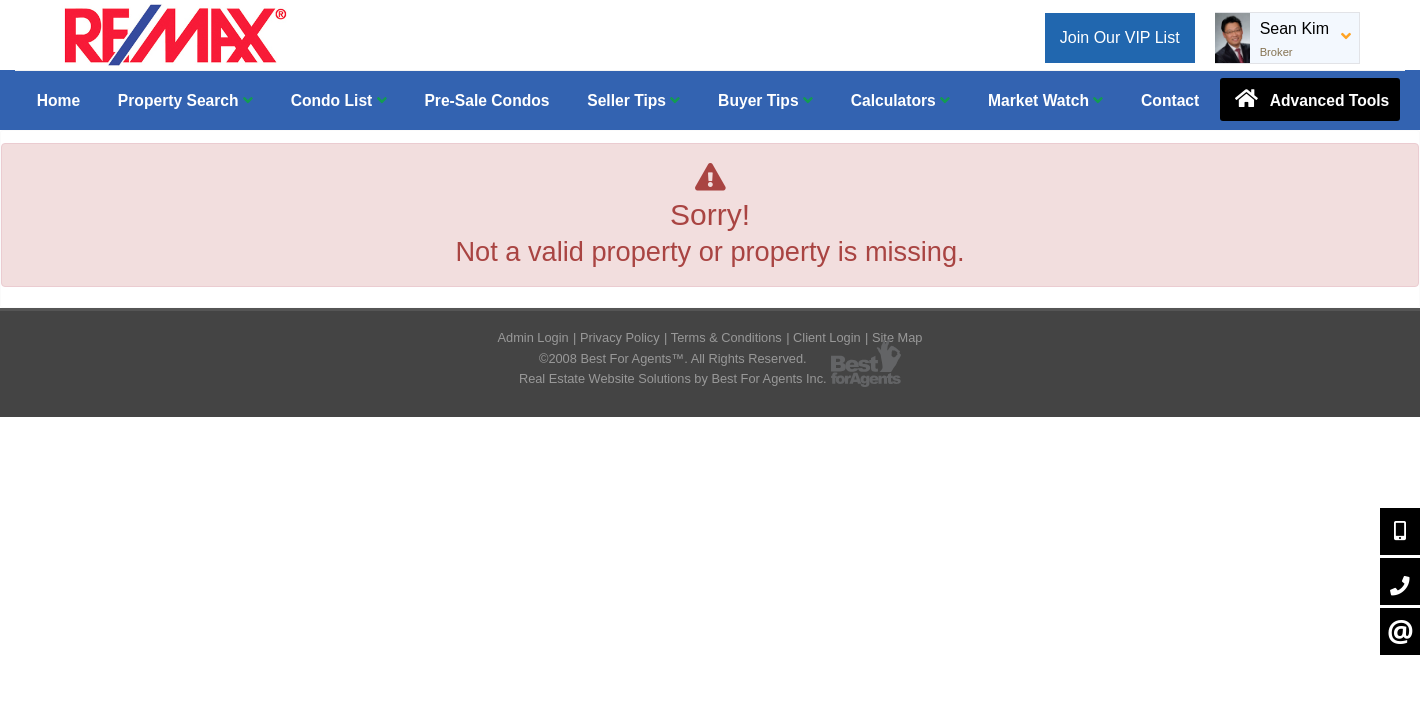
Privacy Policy (620, 337)
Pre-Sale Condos (486, 100)
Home (58, 100)
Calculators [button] (900, 100)
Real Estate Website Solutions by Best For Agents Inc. (673, 378)
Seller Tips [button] (633, 100)
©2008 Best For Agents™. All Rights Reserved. (673, 358)
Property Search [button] (185, 100)
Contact (1170, 100)
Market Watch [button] (1045, 100)
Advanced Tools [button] (1310, 99)
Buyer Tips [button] (765, 100)
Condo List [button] (339, 100)
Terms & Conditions (726, 337)
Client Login (827, 337)
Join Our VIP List (1120, 37)
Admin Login (533, 337)
